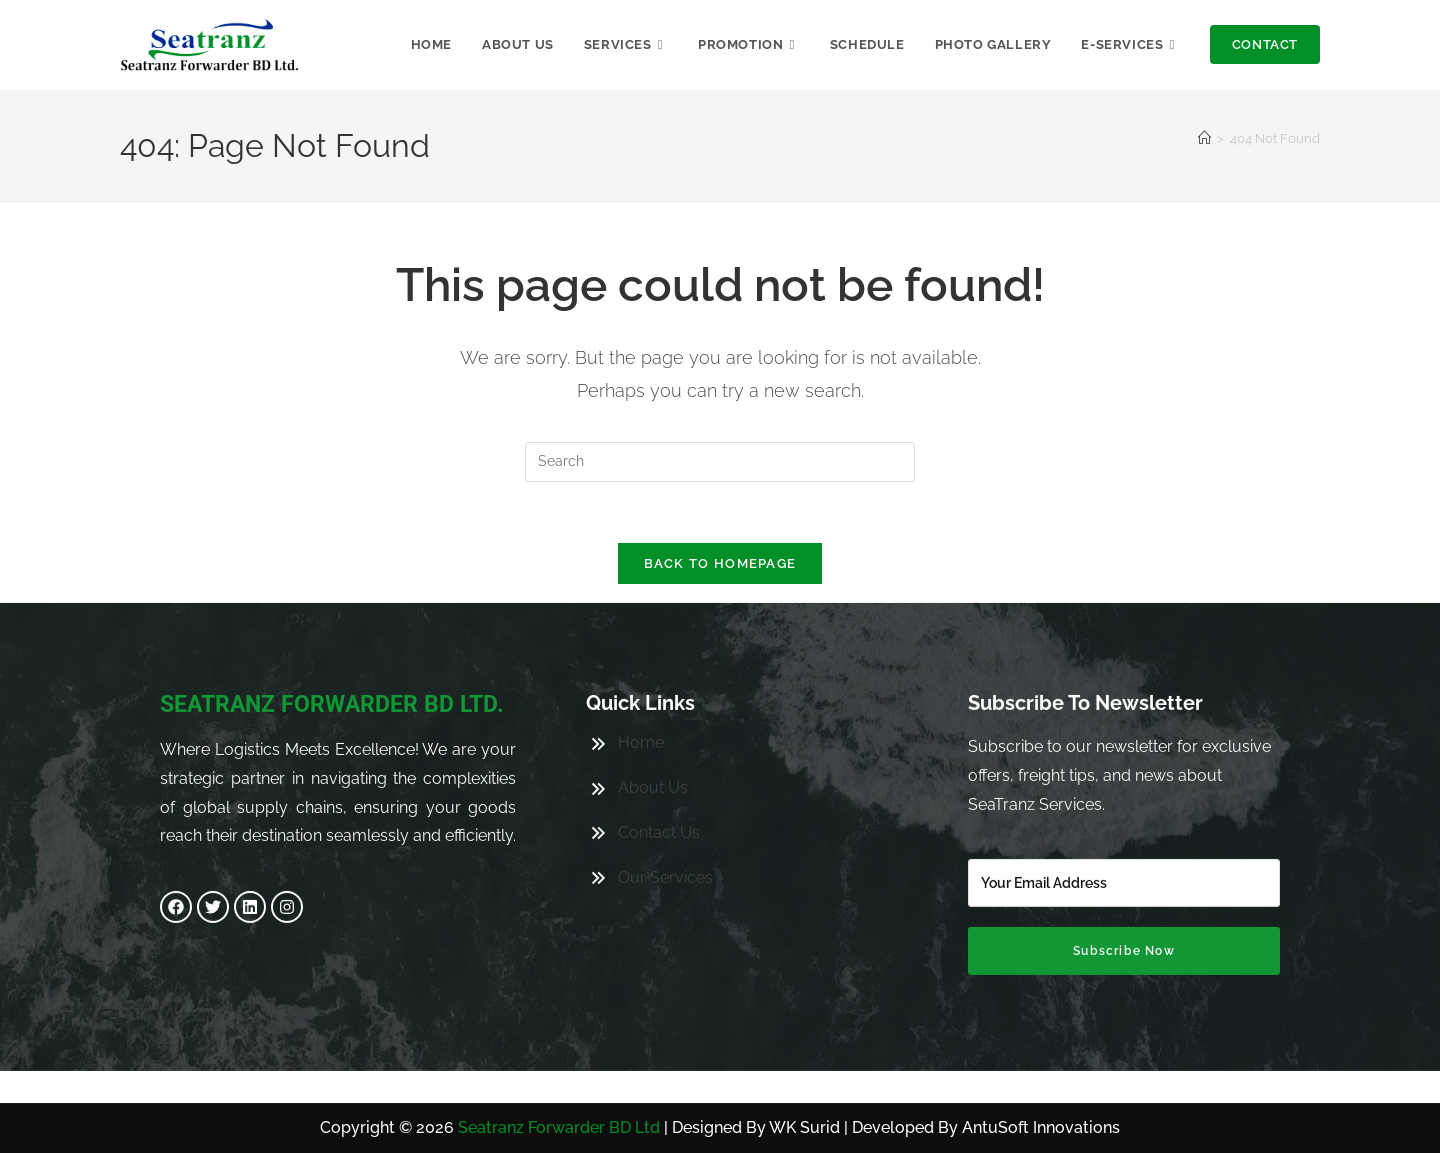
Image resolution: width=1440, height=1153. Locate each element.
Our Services (665, 831)
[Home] (1204, 138)
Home (641, 696)
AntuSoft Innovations (1041, 1127)
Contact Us (659, 786)
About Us (653, 741)
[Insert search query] (720, 462)
